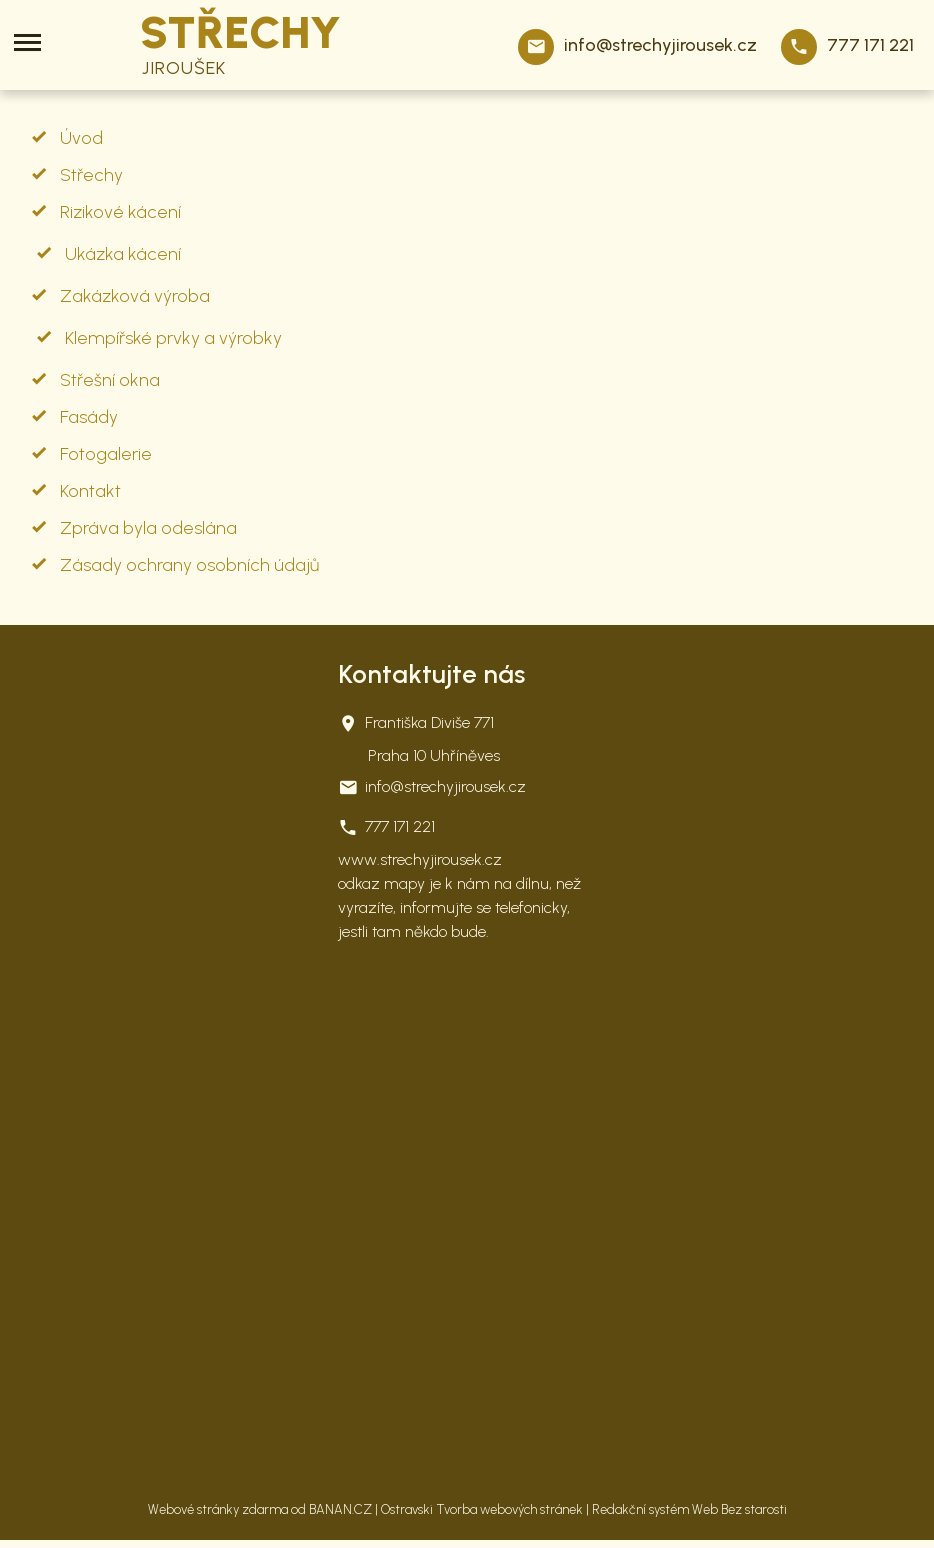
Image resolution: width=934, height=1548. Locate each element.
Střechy (91, 175)
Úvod (81, 138)
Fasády (89, 417)
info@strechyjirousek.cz (660, 45)
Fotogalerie (106, 454)
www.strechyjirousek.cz (420, 859)
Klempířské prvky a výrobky (173, 338)
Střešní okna (110, 380)
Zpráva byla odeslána (148, 528)
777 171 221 (870, 45)
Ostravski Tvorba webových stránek (482, 1509)
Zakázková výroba (135, 296)
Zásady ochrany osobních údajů (189, 565)
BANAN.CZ (340, 1509)
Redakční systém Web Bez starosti (689, 1509)
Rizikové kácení (120, 212)
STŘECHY (240, 34)
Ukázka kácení (123, 254)
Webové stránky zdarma (218, 1509)
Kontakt (90, 491)
